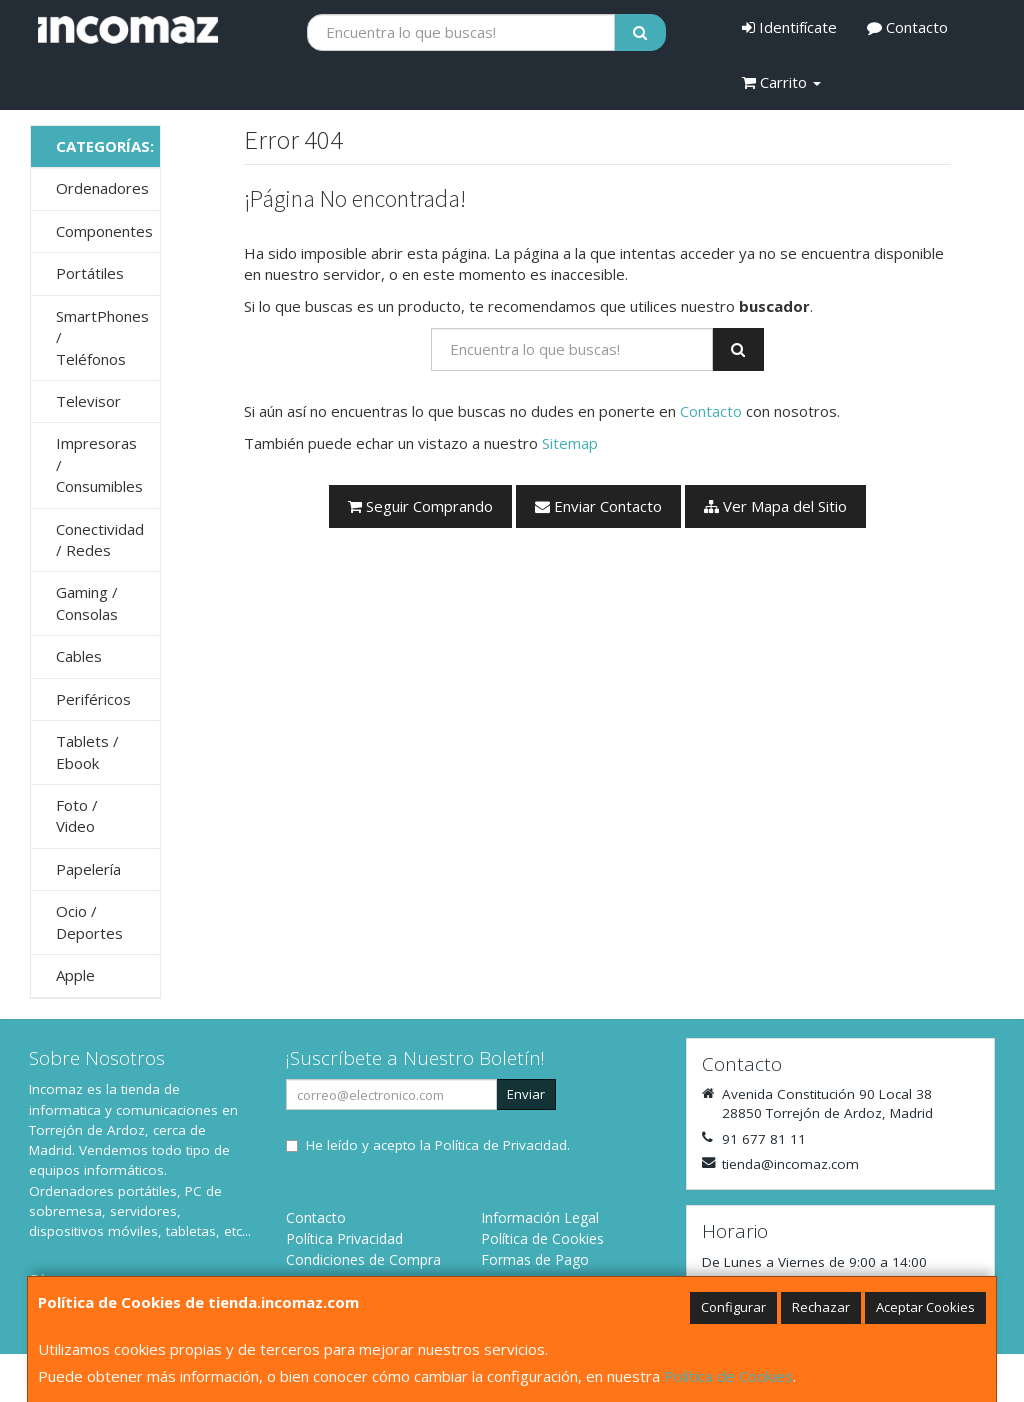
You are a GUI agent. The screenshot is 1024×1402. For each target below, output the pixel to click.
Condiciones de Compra (363, 1259)
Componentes (104, 231)
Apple (75, 975)
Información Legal (540, 1217)
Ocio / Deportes (89, 921)
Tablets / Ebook (87, 751)
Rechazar (821, 1307)
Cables (79, 656)
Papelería (88, 869)
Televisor (88, 401)
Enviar (526, 1094)
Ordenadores (102, 188)
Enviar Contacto (598, 506)
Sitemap (570, 443)
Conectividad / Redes (100, 539)
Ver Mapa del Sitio (775, 506)
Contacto (907, 27)
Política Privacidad (344, 1238)
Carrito (781, 82)
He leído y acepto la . (438, 1145)
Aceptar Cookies (925, 1307)
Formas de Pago (535, 1259)
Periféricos (93, 699)
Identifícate (789, 27)
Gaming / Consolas (87, 602)
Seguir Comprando (420, 506)
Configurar (733, 1307)
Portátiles (90, 273)
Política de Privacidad (501, 1145)
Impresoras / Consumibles (99, 464)
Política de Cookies (728, 1376)
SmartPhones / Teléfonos (102, 337)
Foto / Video (77, 815)
